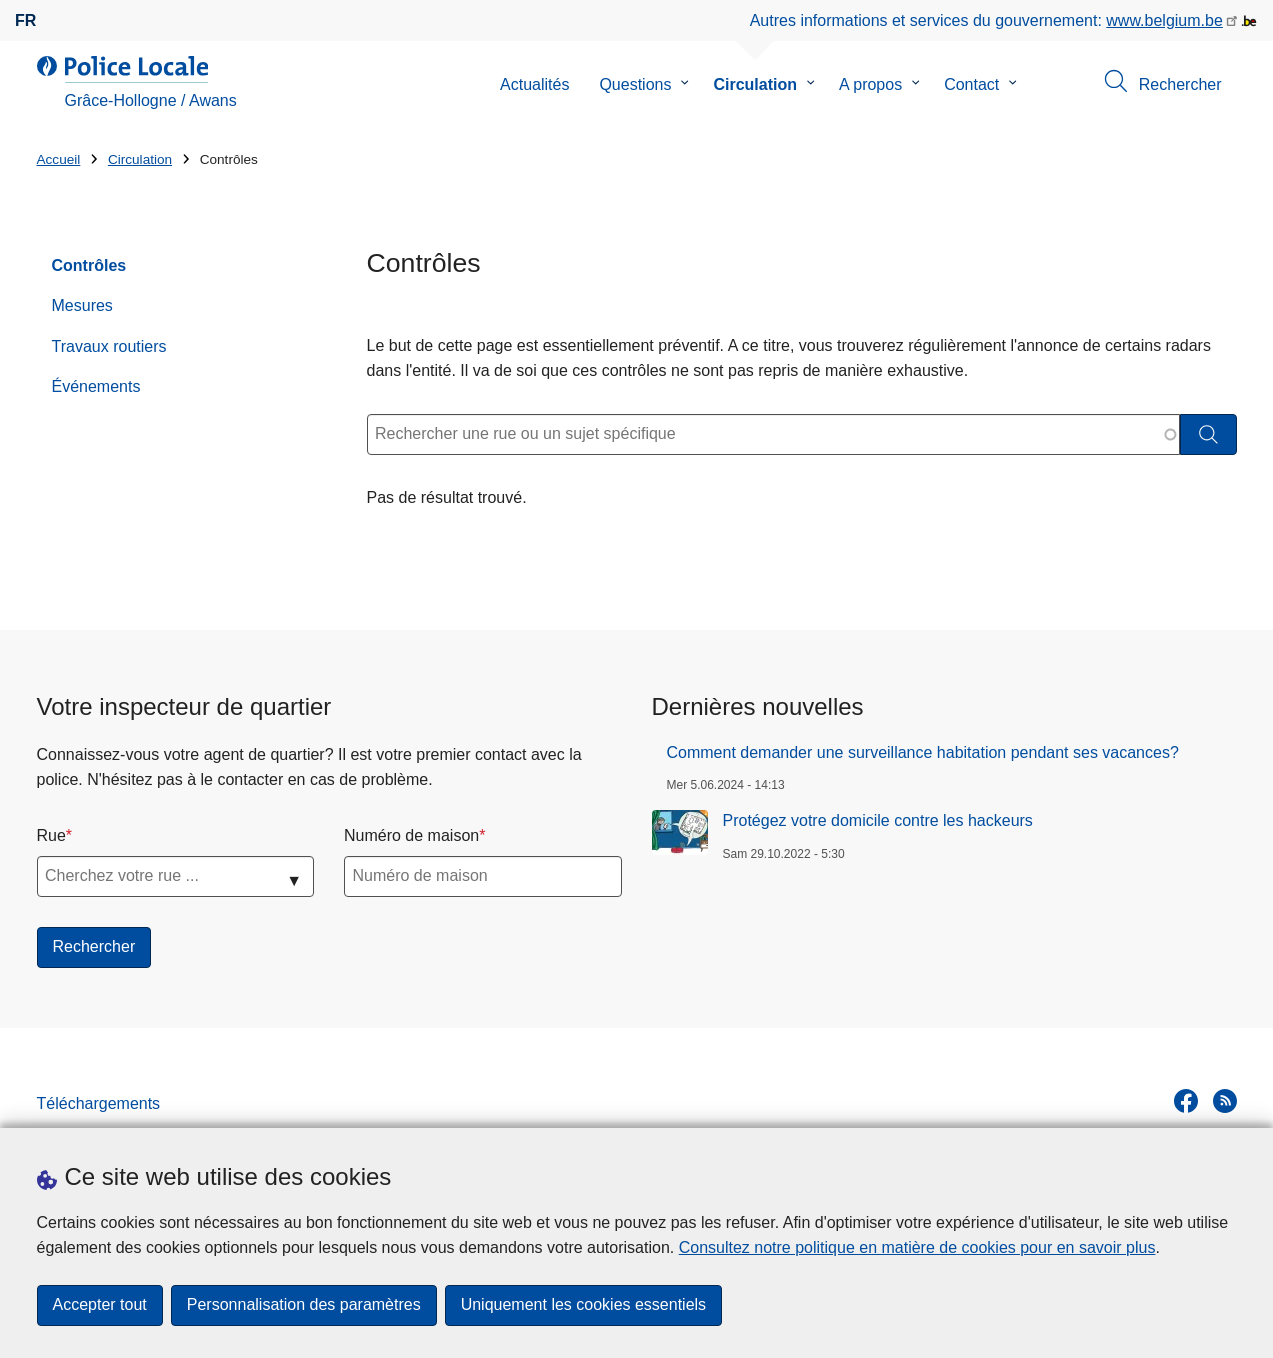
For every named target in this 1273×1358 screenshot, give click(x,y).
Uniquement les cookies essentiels (583, 1305)
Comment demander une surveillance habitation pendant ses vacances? (923, 752)
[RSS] (1225, 1101)
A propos (870, 84)
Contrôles (89, 265)
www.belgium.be (1164, 20)
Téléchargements (99, 1103)
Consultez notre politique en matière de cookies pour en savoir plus (917, 1247)
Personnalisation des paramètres (304, 1305)
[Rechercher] (1208, 434)
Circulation (755, 84)
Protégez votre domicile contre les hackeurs (878, 820)
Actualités (534, 84)
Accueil (59, 159)
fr (25, 20)
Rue (51, 835)
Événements (96, 386)
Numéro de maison (411, 835)
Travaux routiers (109, 346)
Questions (635, 84)
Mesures (82, 305)
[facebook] (1186, 1101)
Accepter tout (100, 1305)
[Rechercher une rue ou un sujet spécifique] (773, 434)
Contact (971, 84)
